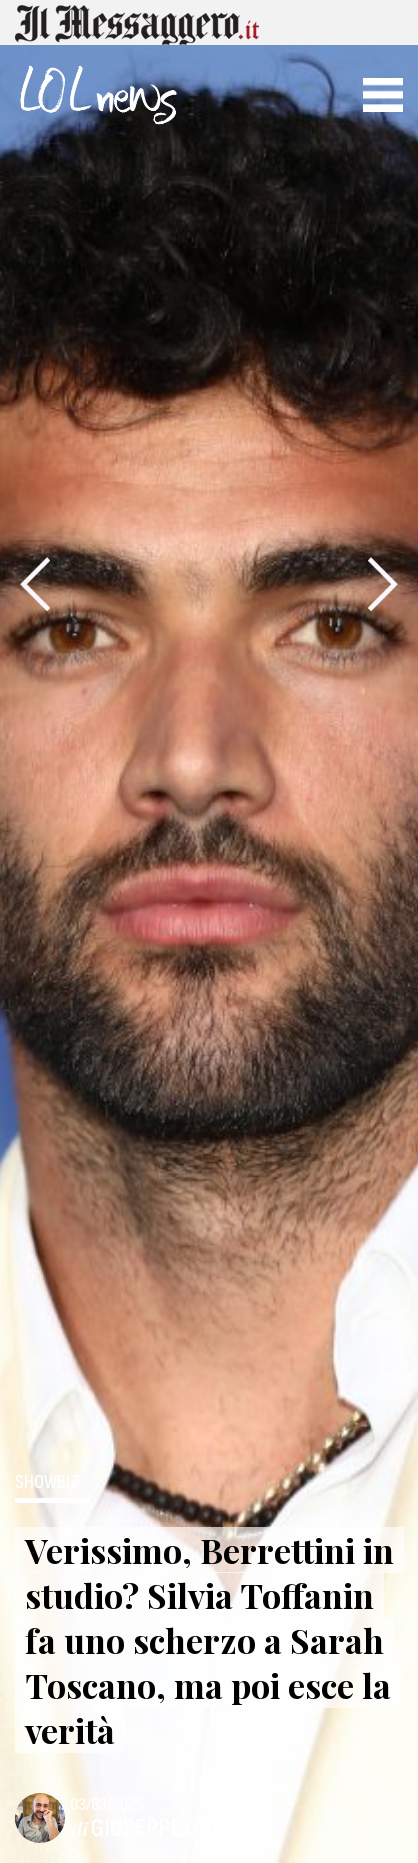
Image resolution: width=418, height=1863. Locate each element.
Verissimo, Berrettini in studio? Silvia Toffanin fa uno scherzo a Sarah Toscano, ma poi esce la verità (209, 1640)
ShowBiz (47, 1483)
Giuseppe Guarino (180, 1828)
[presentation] (35, 584)
